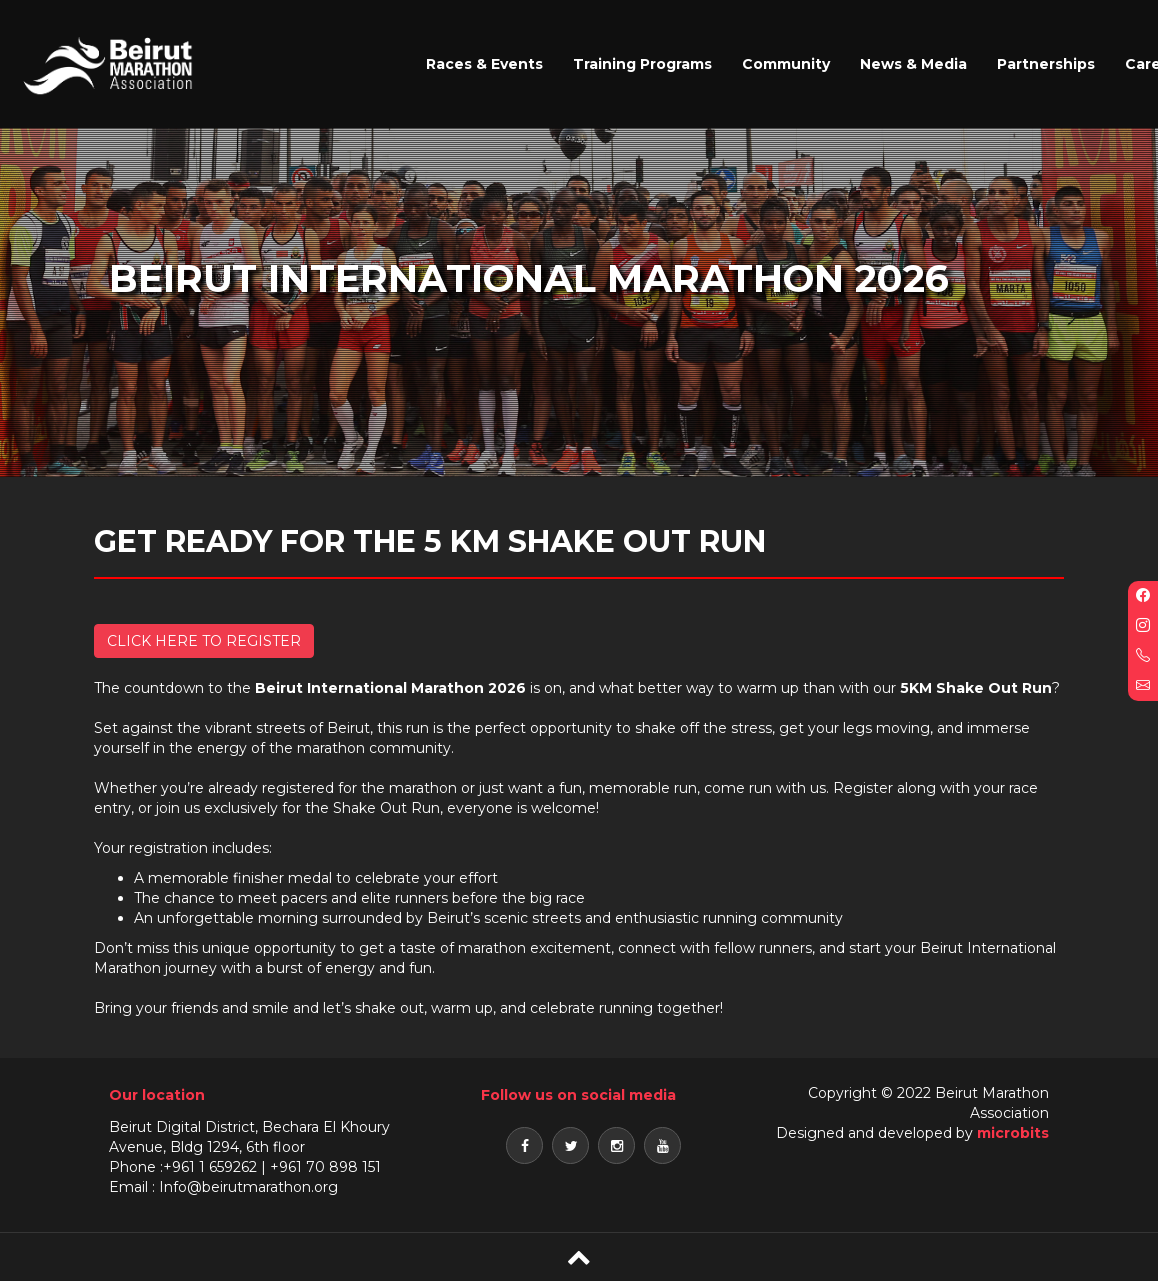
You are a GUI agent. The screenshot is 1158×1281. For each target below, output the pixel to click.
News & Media (913, 64)
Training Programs (642, 64)
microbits (1013, 1133)
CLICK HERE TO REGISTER (204, 641)
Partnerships (1046, 64)
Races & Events (484, 64)
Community (786, 64)
